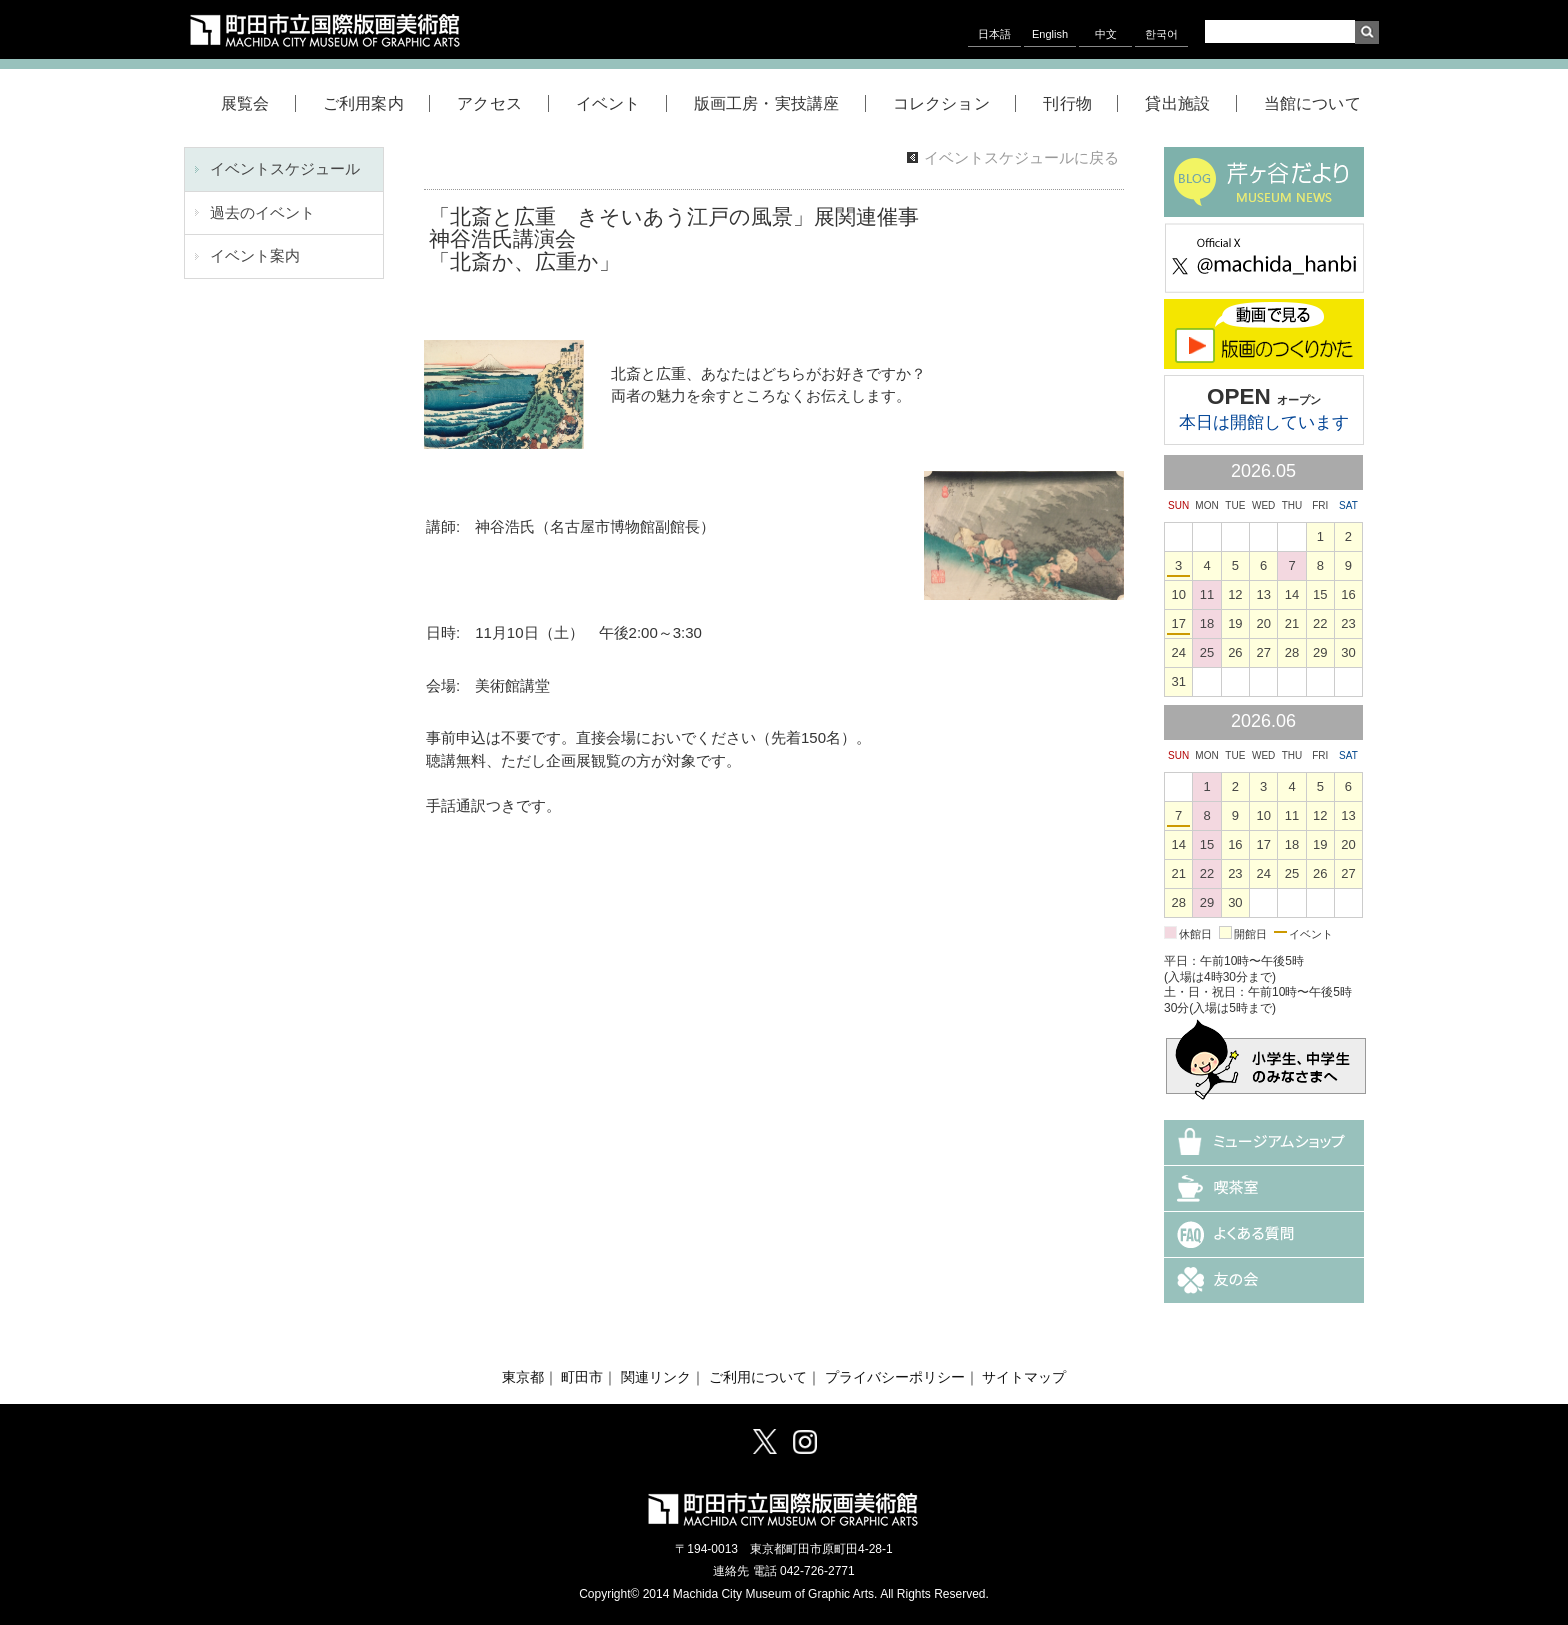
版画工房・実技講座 (780, 103)
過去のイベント (262, 212)
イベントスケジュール (285, 168)
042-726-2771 (817, 1571)
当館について (1312, 103)
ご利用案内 (376, 103)
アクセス (502, 103)
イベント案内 (255, 255)
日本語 (994, 34)
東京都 (523, 1377)
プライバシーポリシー (895, 1377)
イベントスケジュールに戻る (1021, 157)
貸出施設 (1190, 103)
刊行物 (1080, 103)
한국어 (1161, 34)
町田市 (582, 1377)
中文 (1106, 34)
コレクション (955, 103)
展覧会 (258, 103)
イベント (621, 103)
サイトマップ (1024, 1377)
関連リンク (656, 1377)
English (1050, 34)
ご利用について (758, 1377)
